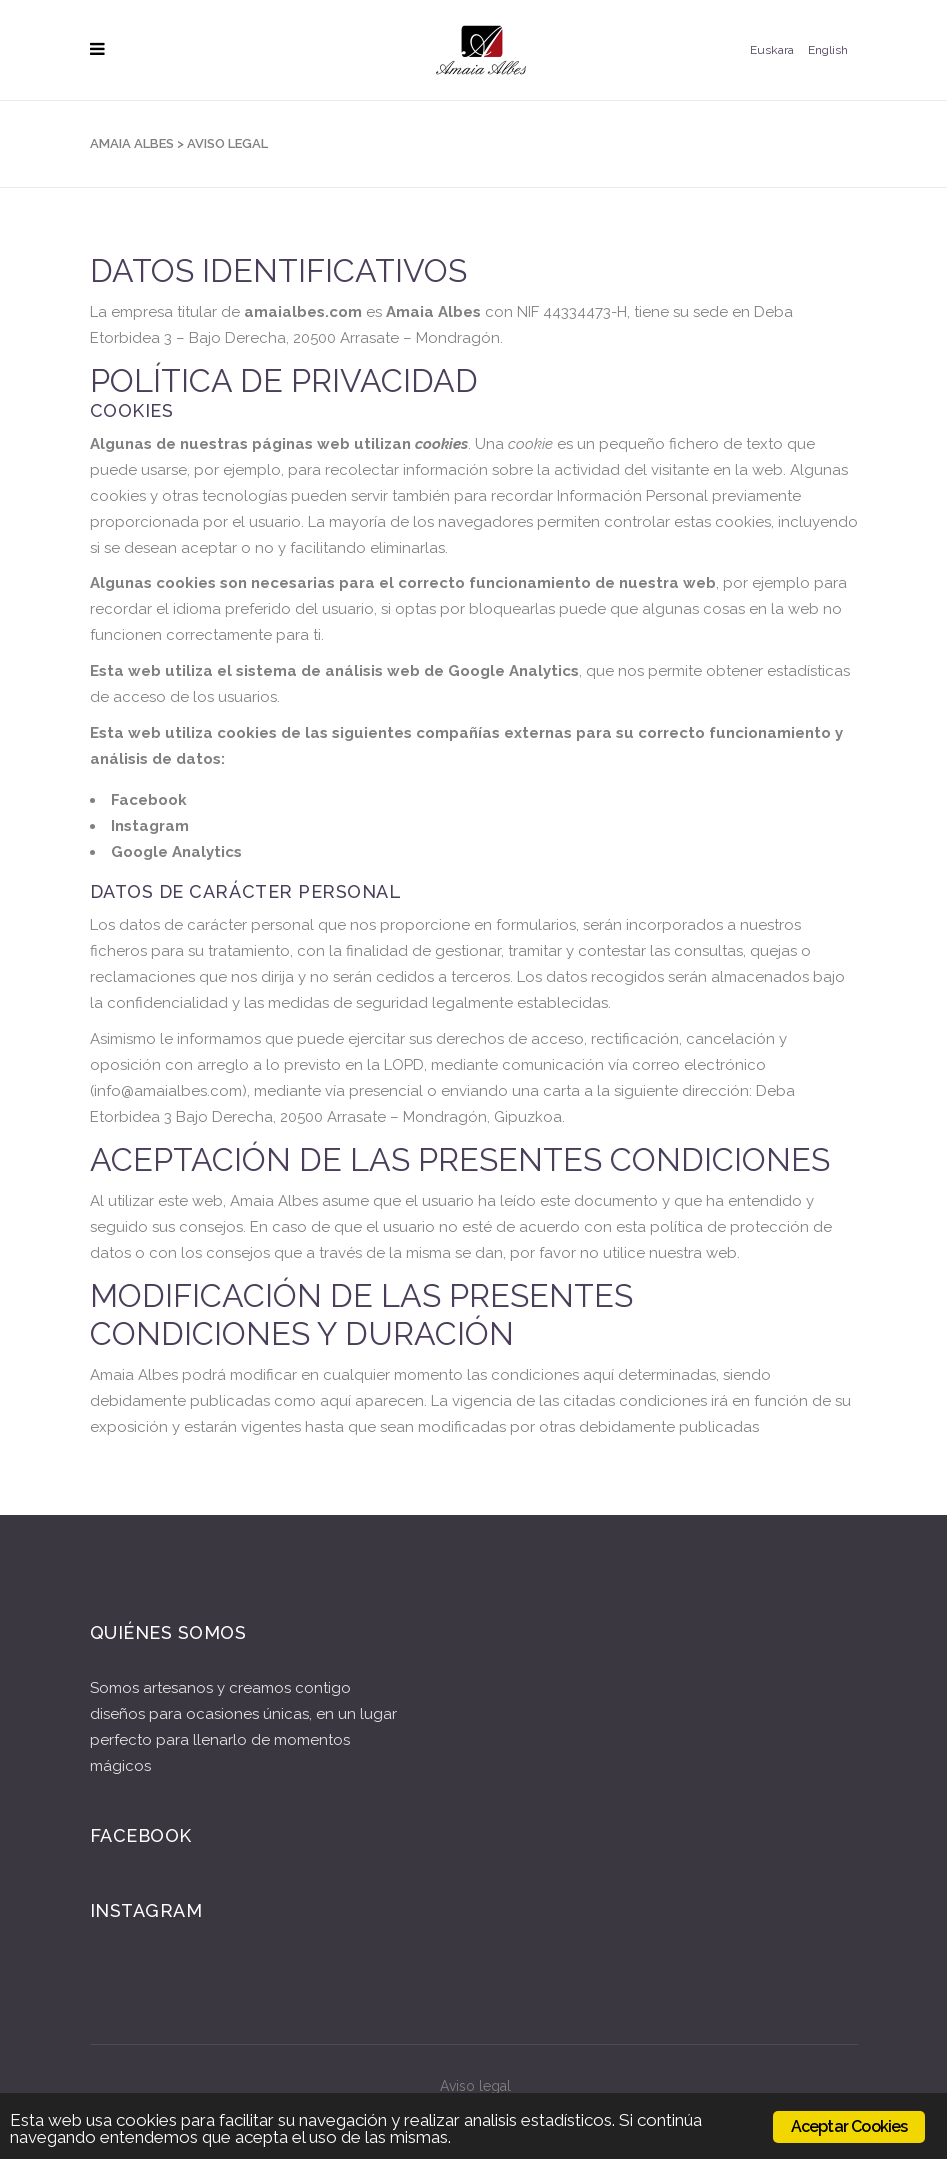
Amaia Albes (132, 143)
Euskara (772, 50)
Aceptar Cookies (849, 2126)
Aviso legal (475, 2086)
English (828, 50)
